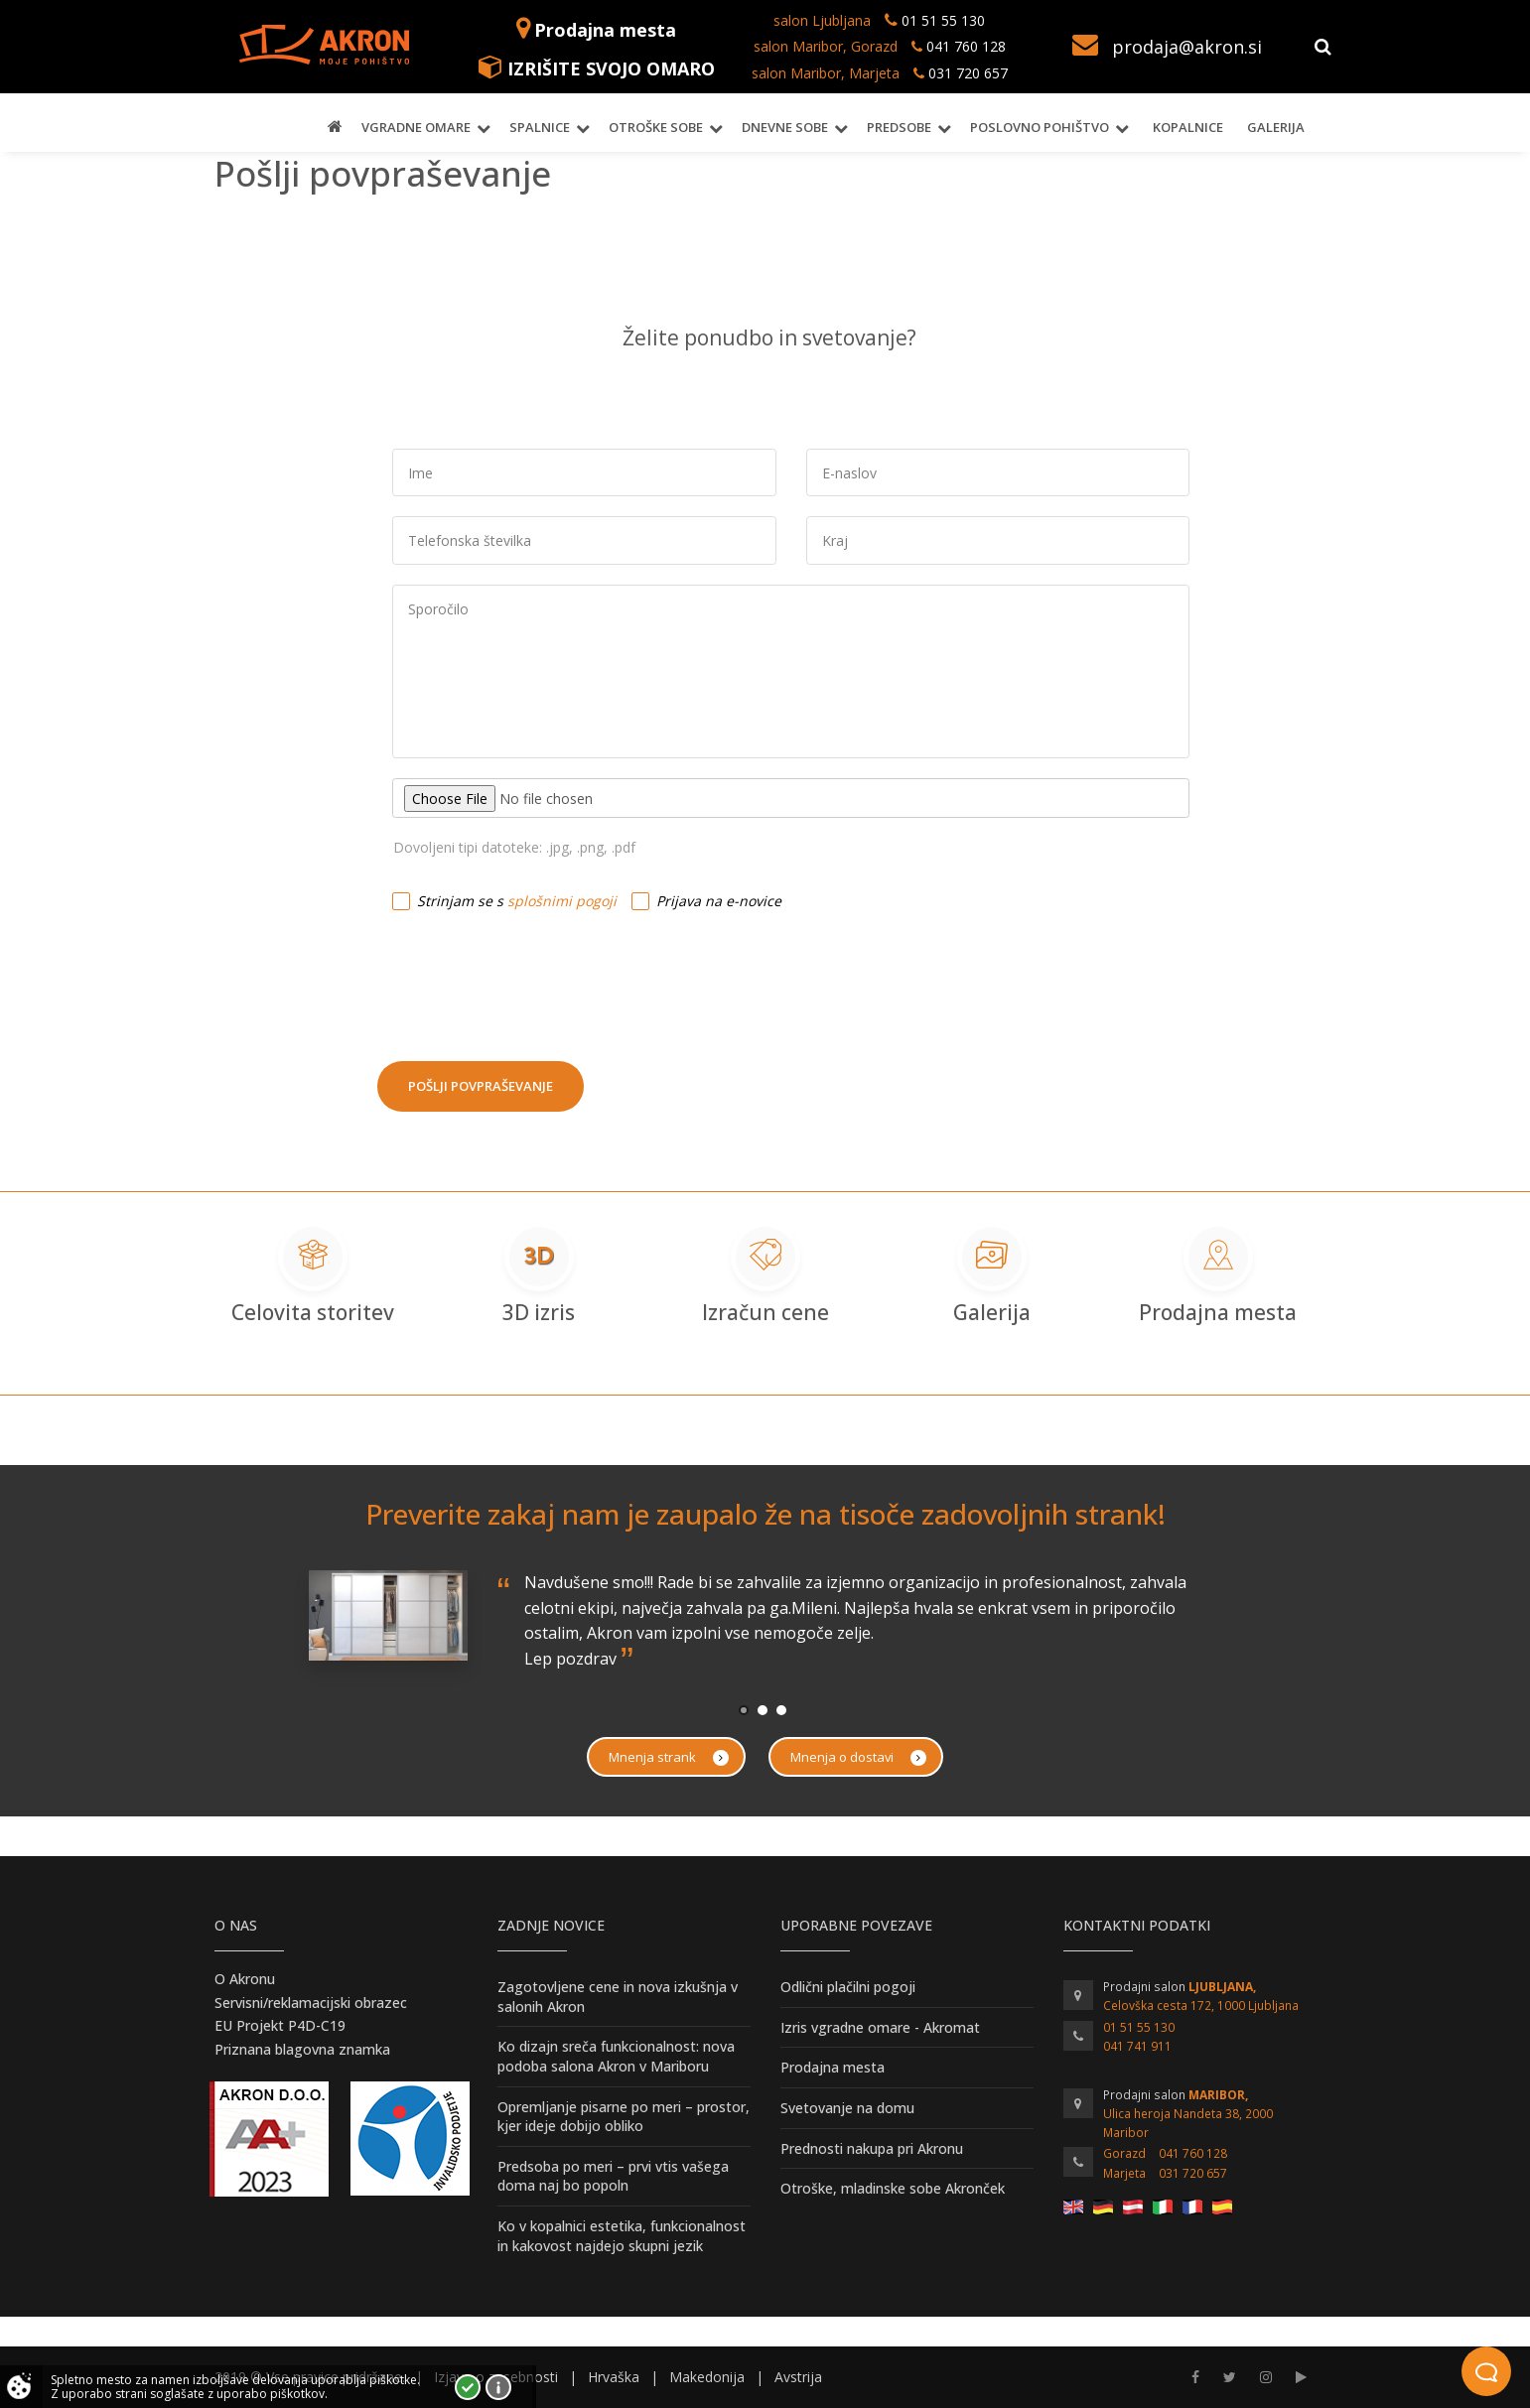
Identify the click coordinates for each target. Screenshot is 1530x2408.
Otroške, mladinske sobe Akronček (892, 2188)
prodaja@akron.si (1187, 47)
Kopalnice (1188, 127)
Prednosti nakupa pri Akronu (871, 2148)
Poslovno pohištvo (1039, 127)
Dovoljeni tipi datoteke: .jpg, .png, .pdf (514, 847)
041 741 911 (1137, 2046)
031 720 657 (968, 73)
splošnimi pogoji (562, 900)
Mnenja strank (669, 1757)
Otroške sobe (656, 127)
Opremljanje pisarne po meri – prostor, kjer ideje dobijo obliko (623, 2116)
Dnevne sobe (785, 127)
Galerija (1276, 127)
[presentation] (528, 977)
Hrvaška (613, 2376)
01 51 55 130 (943, 20)
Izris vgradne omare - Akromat (880, 2027)
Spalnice (539, 127)
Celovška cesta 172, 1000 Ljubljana (1201, 2005)
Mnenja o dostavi (858, 1757)
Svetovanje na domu (847, 2107)
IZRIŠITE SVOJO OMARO (611, 68)
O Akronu (244, 1978)
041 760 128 (964, 46)
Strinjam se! (468, 2387)
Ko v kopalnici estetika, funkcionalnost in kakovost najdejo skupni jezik (621, 2235)
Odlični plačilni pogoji (847, 1986)
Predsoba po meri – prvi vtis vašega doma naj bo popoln (613, 2176)
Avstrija (798, 2376)
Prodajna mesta (605, 30)
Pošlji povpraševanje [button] (480, 1086)
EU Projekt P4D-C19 (280, 2025)
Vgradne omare (416, 127)
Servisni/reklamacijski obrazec (310, 2002)
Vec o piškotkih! (498, 2387)
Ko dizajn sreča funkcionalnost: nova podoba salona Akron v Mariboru (616, 2056)
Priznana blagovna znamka (302, 2049)
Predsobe (899, 127)
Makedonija (707, 2376)
